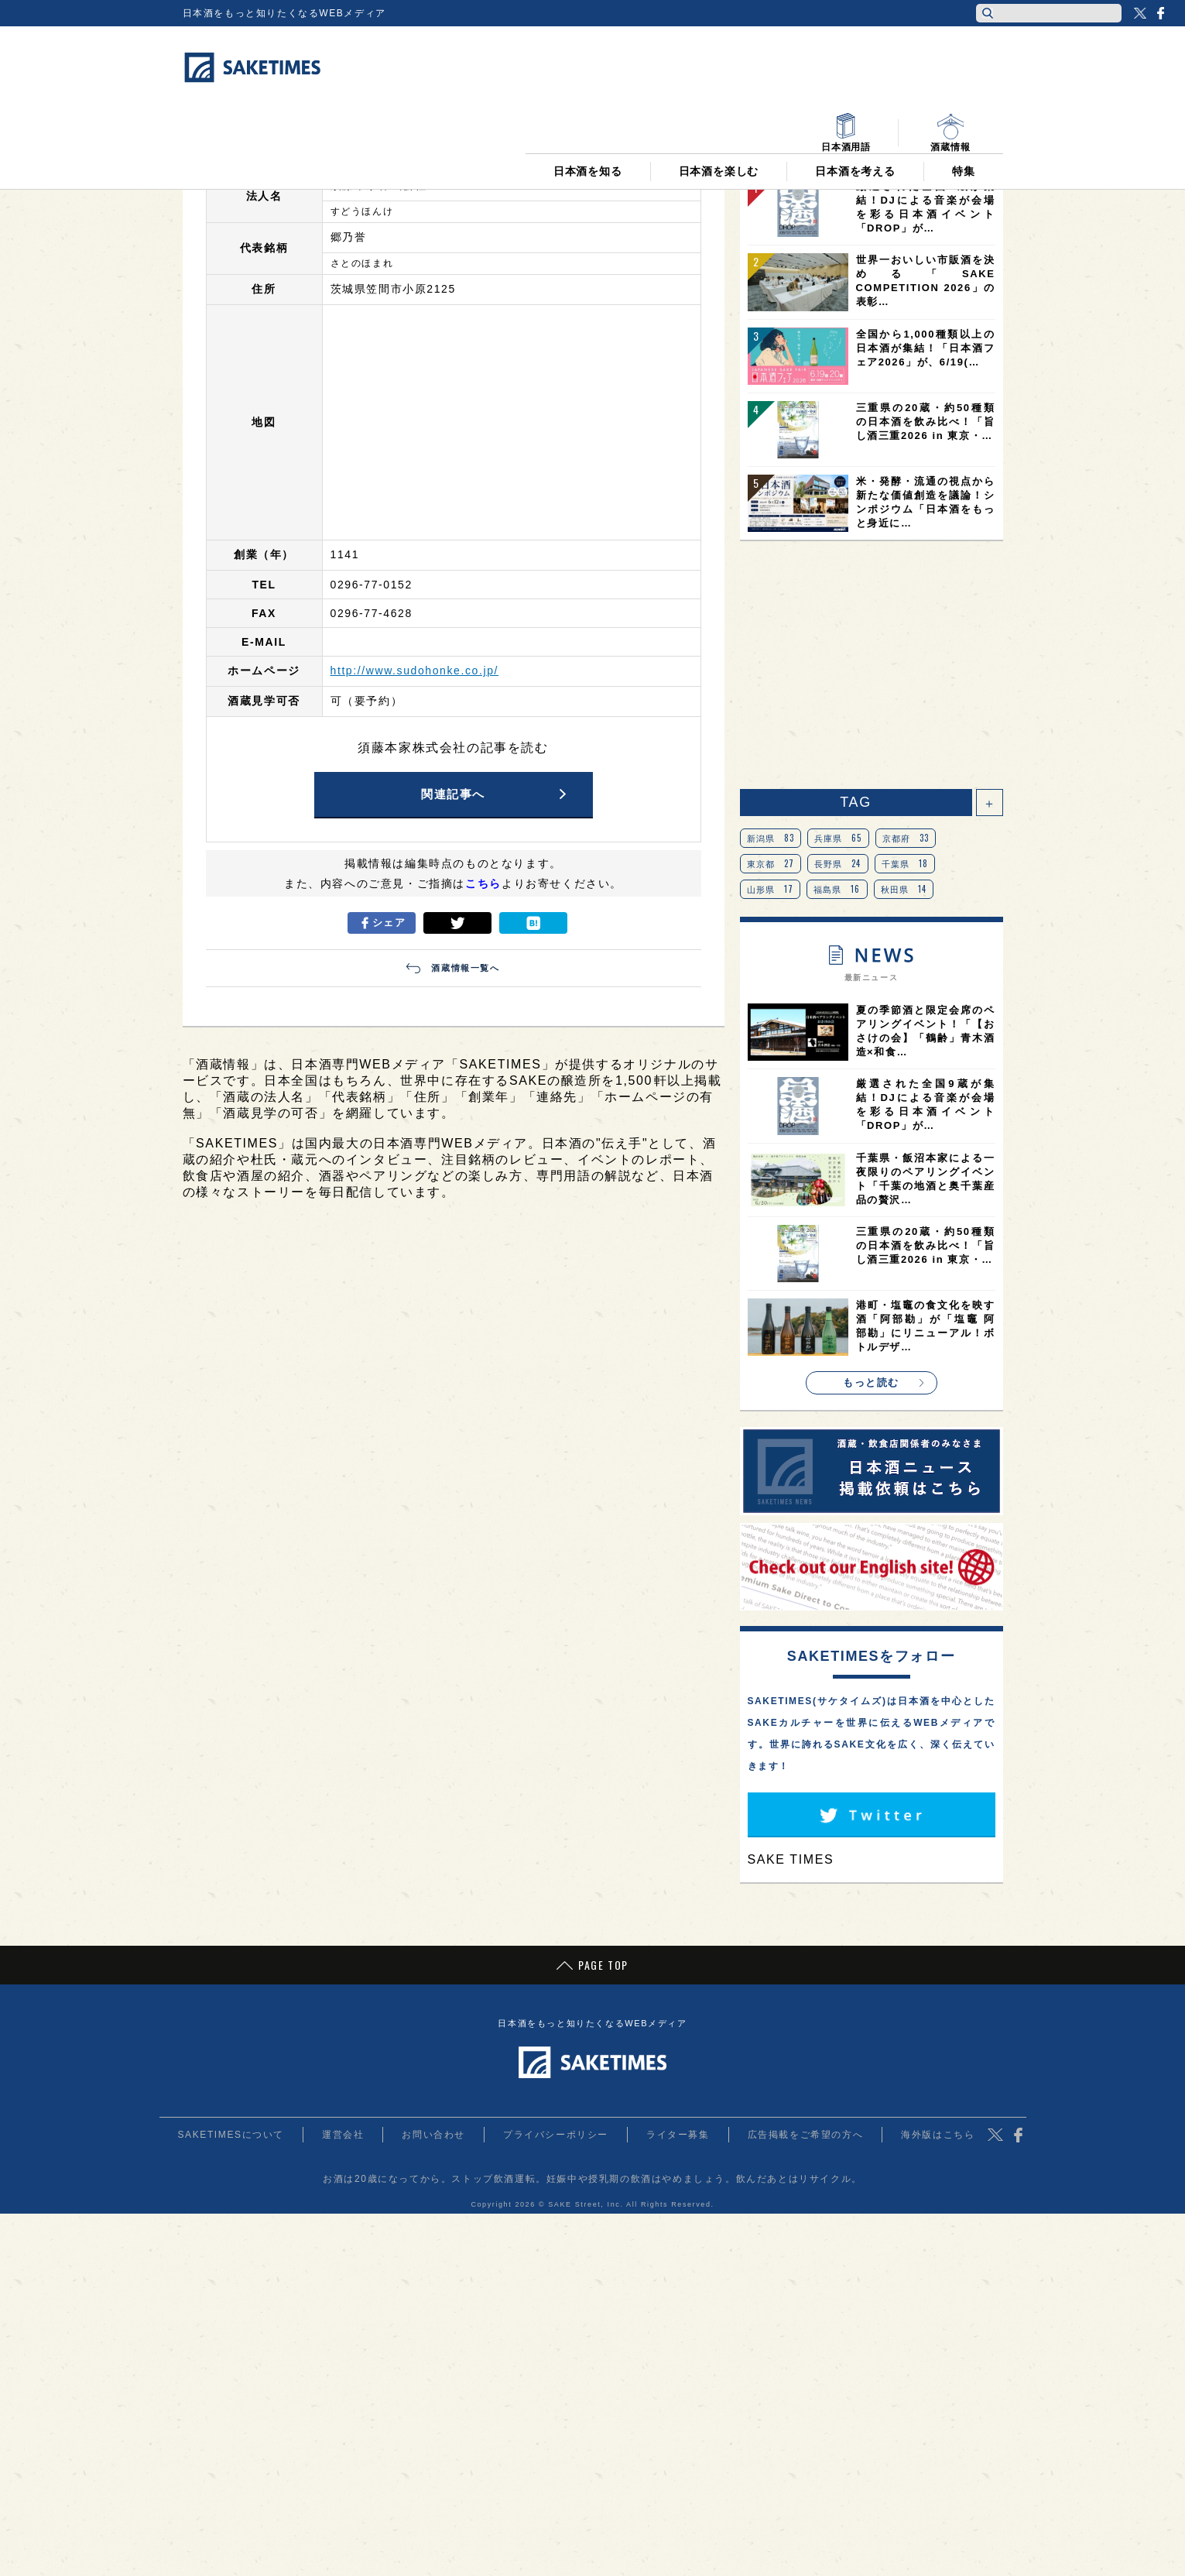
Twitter (1140, 13)
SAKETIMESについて (231, 2134)
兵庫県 (838, 838)
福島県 (837, 889)
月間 (956, 152)
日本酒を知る (587, 93)
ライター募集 (678, 2134)
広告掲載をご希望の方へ (806, 2134)
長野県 (837, 863)
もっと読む (871, 1382)
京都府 (906, 838)
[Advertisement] (871, 665)
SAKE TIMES (791, 1859)
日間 (786, 152)
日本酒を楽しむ (719, 93)
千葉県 (905, 863)
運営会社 (343, 2134)
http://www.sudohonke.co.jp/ (414, 670)
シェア (381, 923)
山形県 (770, 889)
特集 (963, 93)
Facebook (1160, 13)
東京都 (771, 863)
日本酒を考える (855, 93)
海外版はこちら (937, 2134)
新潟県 (771, 838)
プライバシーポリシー (555, 2134)
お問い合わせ (433, 2134)
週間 (871, 152)
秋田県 (904, 889)
